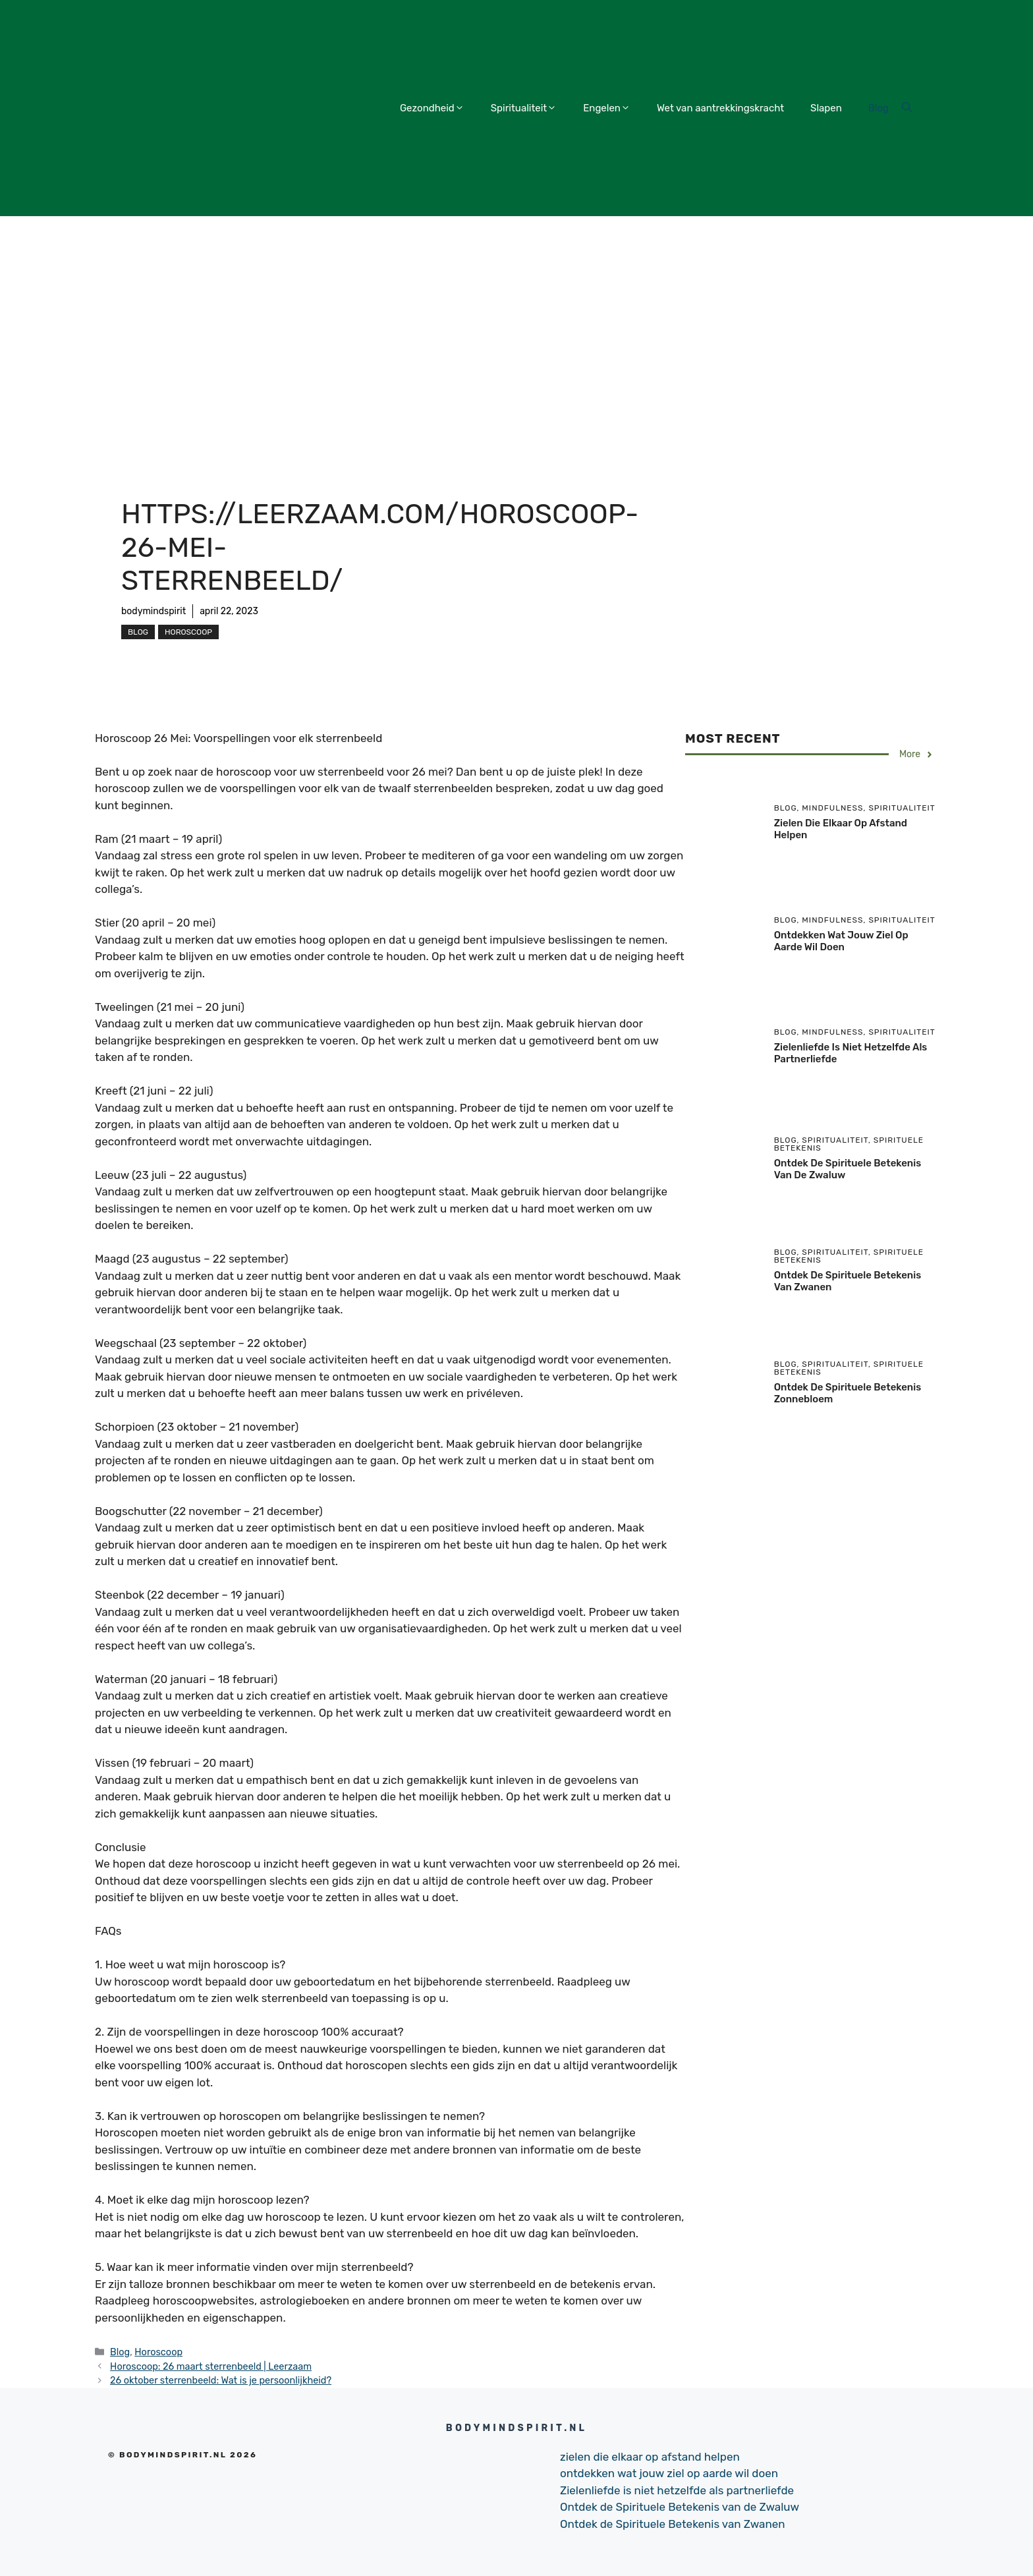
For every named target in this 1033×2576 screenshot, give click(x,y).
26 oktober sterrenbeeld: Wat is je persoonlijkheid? (220, 2380)
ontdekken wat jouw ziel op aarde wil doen (841, 941)
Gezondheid (432, 108)
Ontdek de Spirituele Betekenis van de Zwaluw (679, 2506)
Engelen (606, 108)
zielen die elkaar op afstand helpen (650, 2456)
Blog (878, 108)
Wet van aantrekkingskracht (720, 108)
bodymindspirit (153, 611)
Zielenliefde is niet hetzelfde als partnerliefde (677, 2490)
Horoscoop (188, 632)
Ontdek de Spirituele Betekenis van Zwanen (672, 2524)
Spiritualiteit (524, 108)
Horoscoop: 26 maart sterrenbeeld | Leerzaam (211, 2366)
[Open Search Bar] (907, 108)
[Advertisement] (516, 315)
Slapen (826, 108)
